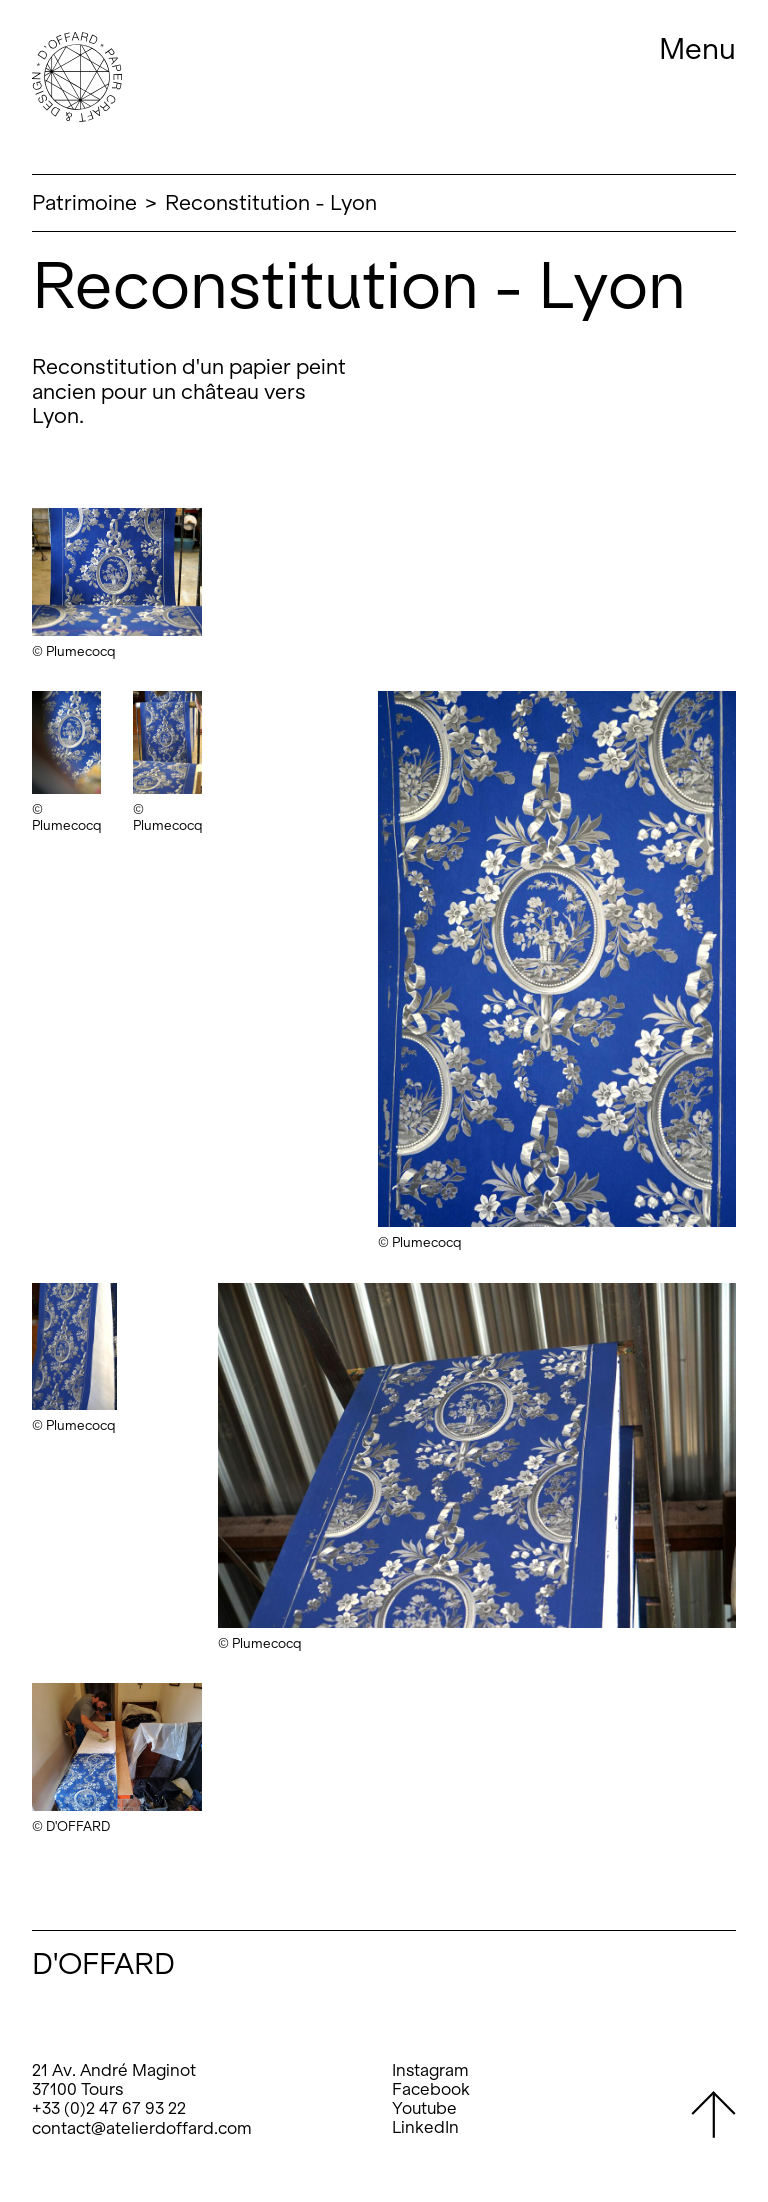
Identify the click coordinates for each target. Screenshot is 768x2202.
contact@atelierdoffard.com (142, 2128)
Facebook (431, 2089)
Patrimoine (84, 202)
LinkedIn (425, 2127)
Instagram (430, 2070)
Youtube (424, 2108)
